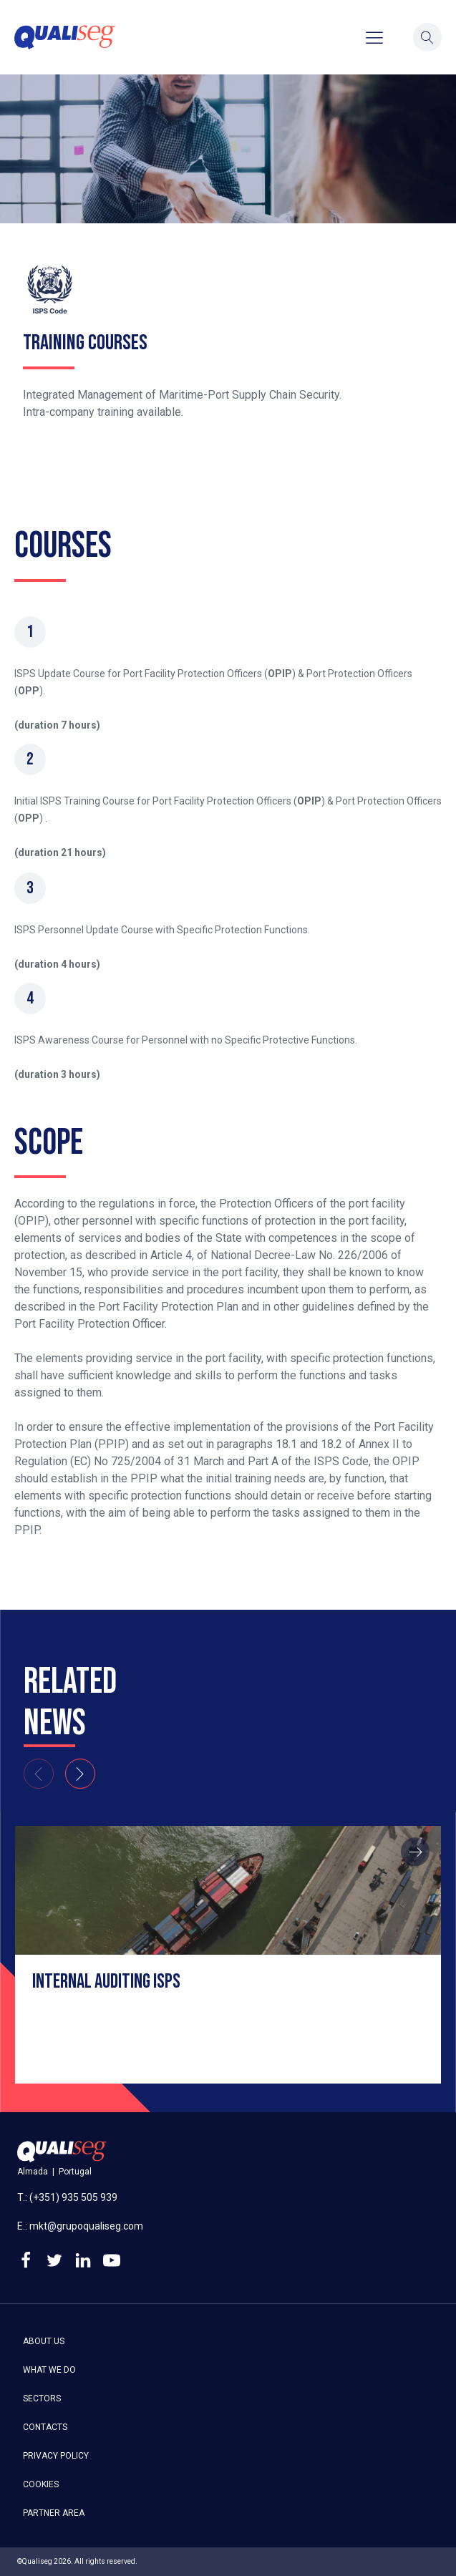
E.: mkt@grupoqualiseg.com (80, 2226)
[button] (427, 37)
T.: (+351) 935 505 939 (67, 2197)
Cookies (41, 2484)
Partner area (53, 2513)
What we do (49, 2370)
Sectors (42, 2398)
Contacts (45, 2427)
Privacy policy (56, 2456)
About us (43, 2341)
